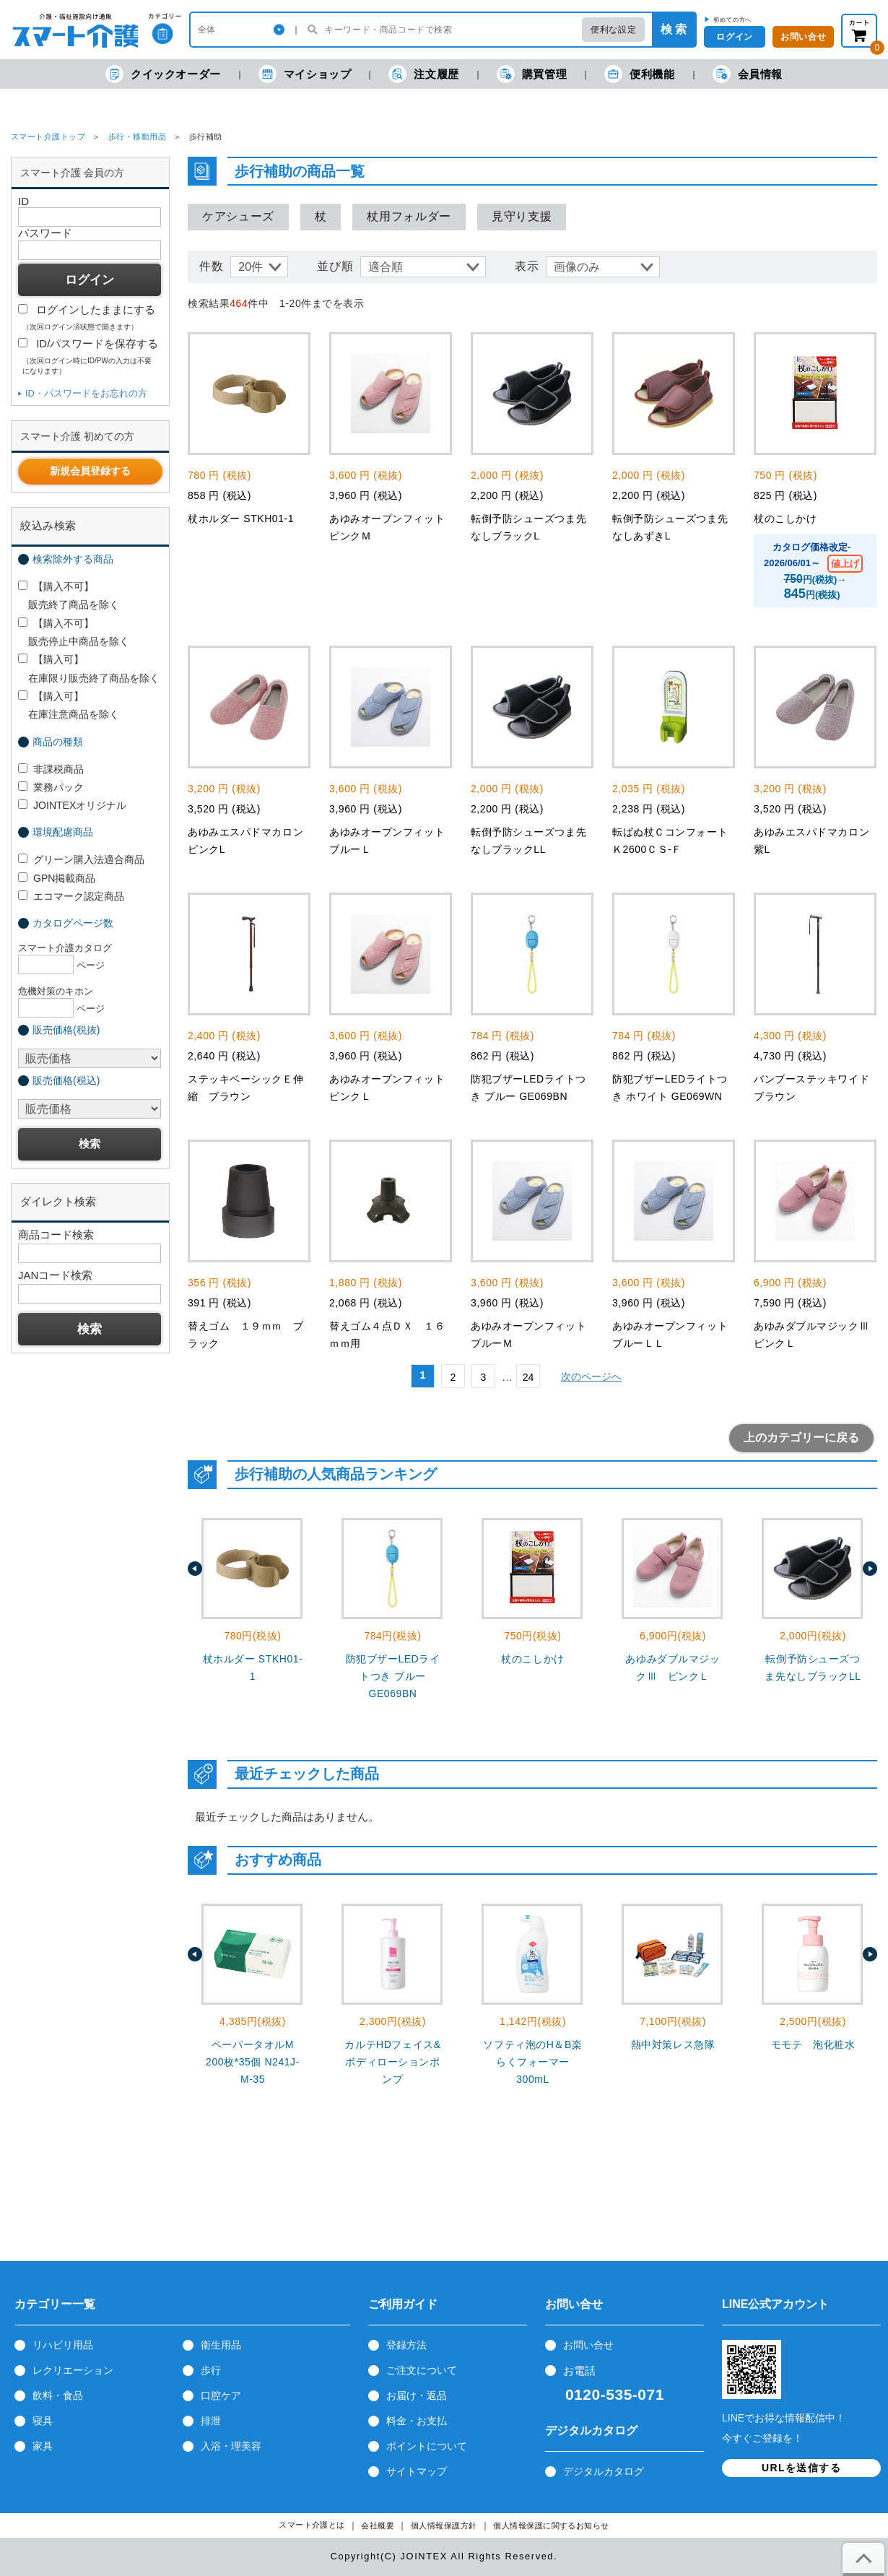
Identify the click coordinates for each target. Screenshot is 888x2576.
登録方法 (406, 2345)
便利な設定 (613, 30)
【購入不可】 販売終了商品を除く (68, 595)
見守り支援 (522, 216)
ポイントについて (426, 2446)
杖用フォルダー (408, 216)
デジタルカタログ (603, 2471)
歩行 (211, 2370)
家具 (42, 2446)
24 (528, 1377)
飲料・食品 (57, 2395)
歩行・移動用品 (137, 136)
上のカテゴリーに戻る (801, 1437)
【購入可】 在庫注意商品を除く (68, 705)
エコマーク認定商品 (71, 896)
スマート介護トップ (48, 136)
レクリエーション (72, 2370)
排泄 (211, 2421)
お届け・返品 (416, 2395)
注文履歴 (423, 74)
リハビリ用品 (62, 2345)
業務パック (51, 787)
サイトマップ (416, 2471)
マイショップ (305, 74)
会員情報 (748, 74)
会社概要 (377, 2526)
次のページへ (591, 1376)
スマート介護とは (312, 2525)
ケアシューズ (238, 216)
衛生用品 (221, 2345)
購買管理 (532, 74)
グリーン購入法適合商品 (81, 859)
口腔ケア (221, 2395)
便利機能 (639, 74)
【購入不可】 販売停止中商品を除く (73, 632)
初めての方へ (732, 19)
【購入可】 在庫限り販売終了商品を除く (89, 668)
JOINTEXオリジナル (72, 805)
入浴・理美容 (231, 2446)
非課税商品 (51, 769)
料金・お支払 (416, 2421)
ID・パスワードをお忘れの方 (86, 393)
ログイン (734, 37)
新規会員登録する (90, 471)
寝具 (42, 2421)
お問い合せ (588, 2345)
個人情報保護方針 (444, 2526)
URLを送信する (801, 2467)
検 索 (674, 29)
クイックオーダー (163, 74)
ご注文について (421, 2370)
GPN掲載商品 (56, 878)
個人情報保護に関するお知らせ (551, 2526)
